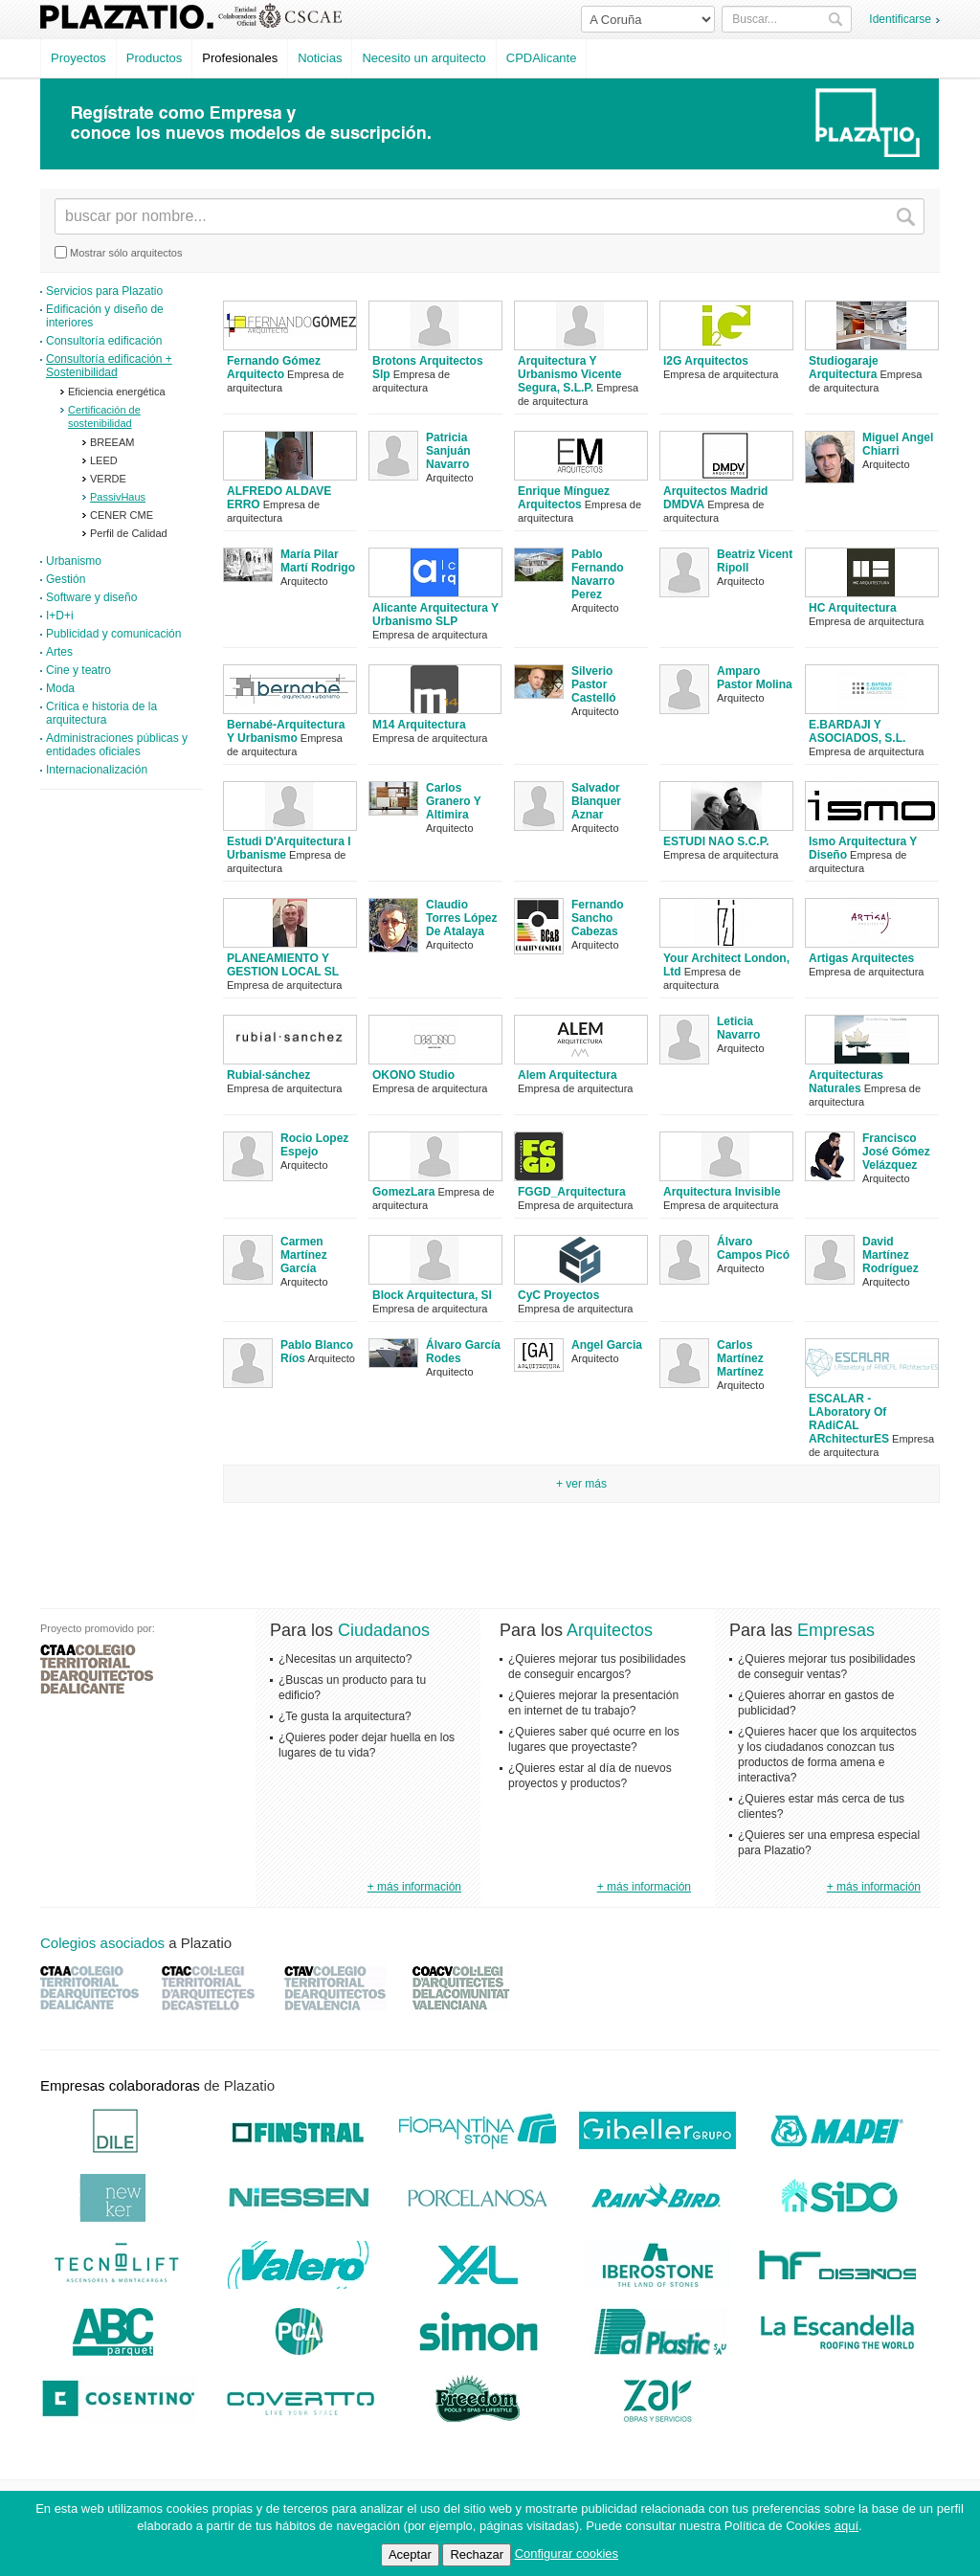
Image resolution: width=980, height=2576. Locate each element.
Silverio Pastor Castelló (593, 684)
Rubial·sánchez (268, 1075)
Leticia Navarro (738, 1028)
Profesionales (240, 58)
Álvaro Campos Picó (753, 1248)
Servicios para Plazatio (104, 291)
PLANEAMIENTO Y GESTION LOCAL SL (283, 965)
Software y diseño (91, 597)
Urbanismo (73, 561)
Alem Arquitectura (567, 1075)
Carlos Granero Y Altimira (453, 801)
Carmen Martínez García (303, 1255)
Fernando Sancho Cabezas (597, 918)
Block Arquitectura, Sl (432, 1295)
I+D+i (60, 615)
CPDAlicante (541, 58)
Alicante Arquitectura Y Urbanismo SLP (435, 614)
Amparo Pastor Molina (754, 677)
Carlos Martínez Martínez (740, 1358)
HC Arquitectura (853, 608)
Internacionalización (96, 769)
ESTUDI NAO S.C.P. (715, 841)
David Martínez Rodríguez (890, 1255)
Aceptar (410, 2554)
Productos (154, 58)
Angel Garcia (606, 1345)
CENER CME (121, 515)
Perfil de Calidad (128, 533)
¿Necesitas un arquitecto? (345, 1659)
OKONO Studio (413, 1075)
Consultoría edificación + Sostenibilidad (109, 365)
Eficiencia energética (117, 391)
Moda (60, 688)
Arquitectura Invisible (722, 1191)
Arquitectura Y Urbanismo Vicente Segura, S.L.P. (569, 374)
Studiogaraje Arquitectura (844, 367)
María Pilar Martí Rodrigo (317, 561)
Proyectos (78, 58)
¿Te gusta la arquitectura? (345, 1716)
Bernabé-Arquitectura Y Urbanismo (286, 731)
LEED (104, 460)
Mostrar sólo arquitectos (118, 252)
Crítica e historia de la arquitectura (101, 713)
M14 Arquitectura (419, 724)
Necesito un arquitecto (423, 58)
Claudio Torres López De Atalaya (461, 918)
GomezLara (403, 1191)
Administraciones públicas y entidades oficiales (117, 744)
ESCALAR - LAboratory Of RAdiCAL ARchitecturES (849, 1418)
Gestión (65, 579)
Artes (59, 652)
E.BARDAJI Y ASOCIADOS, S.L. (857, 731)
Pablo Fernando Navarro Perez (597, 574)
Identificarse (900, 19)
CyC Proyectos (558, 1295)
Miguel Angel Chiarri (897, 444)
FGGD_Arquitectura (572, 1191)
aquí (846, 2526)
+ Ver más (581, 1483)
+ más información (414, 1886)
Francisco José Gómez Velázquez (896, 1151)
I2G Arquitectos (705, 361)
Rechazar (476, 2554)
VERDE (108, 478)
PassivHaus (117, 497)
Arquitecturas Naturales (846, 1081)
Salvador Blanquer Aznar (596, 801)
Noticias (320, 58)
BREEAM (112, 442)
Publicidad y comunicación (113, 633)
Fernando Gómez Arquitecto (274, 367)
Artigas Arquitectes (861, 958)
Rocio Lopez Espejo (314, 1144)
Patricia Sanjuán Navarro (448, 451)
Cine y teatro (78, 670)
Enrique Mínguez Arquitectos (564, 497)
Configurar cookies (566, 2553)
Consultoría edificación (104, 340)
